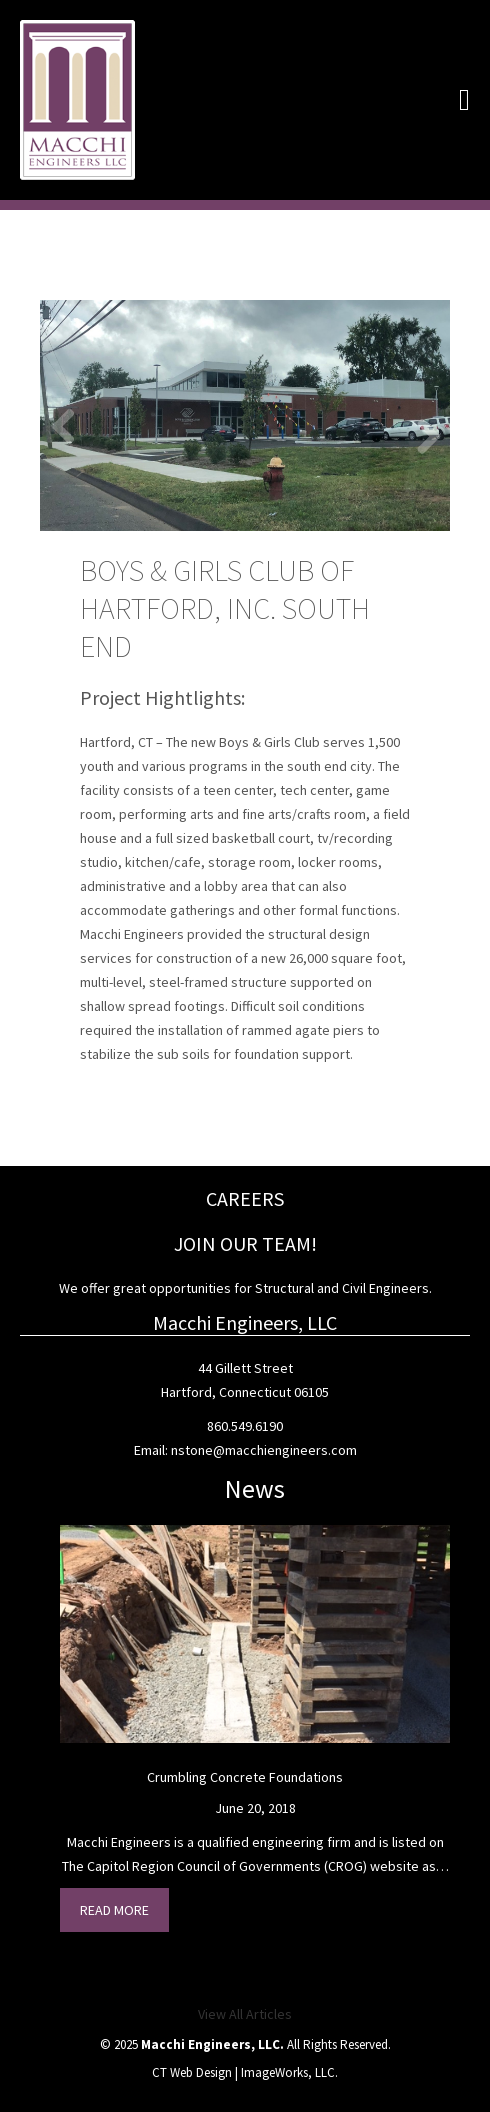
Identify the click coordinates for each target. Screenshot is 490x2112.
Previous (70, 425)
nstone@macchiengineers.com (264, 1450)
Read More (114, 1910)
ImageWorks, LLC (288, 2072)
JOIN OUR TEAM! (245, 1243)
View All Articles (245, 2014)
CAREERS (245, 1198)
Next (420, 435)
